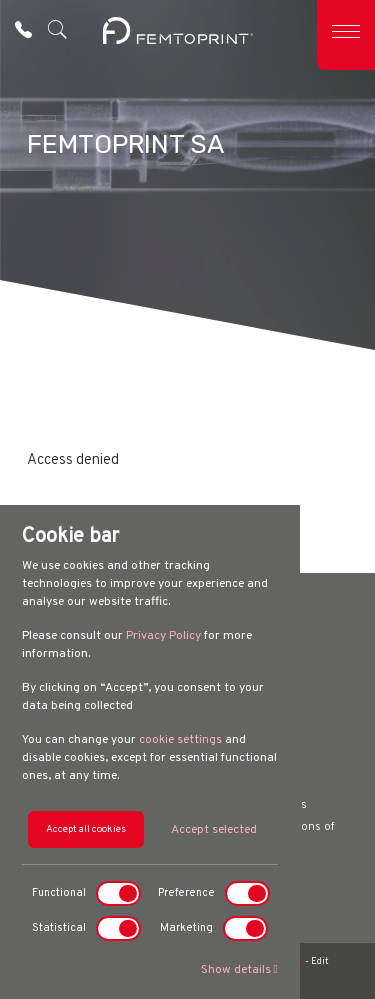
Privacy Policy (163, 636)
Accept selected (214, 830)
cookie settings (180, 740)
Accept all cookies (86, 829)
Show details (239, 970)
